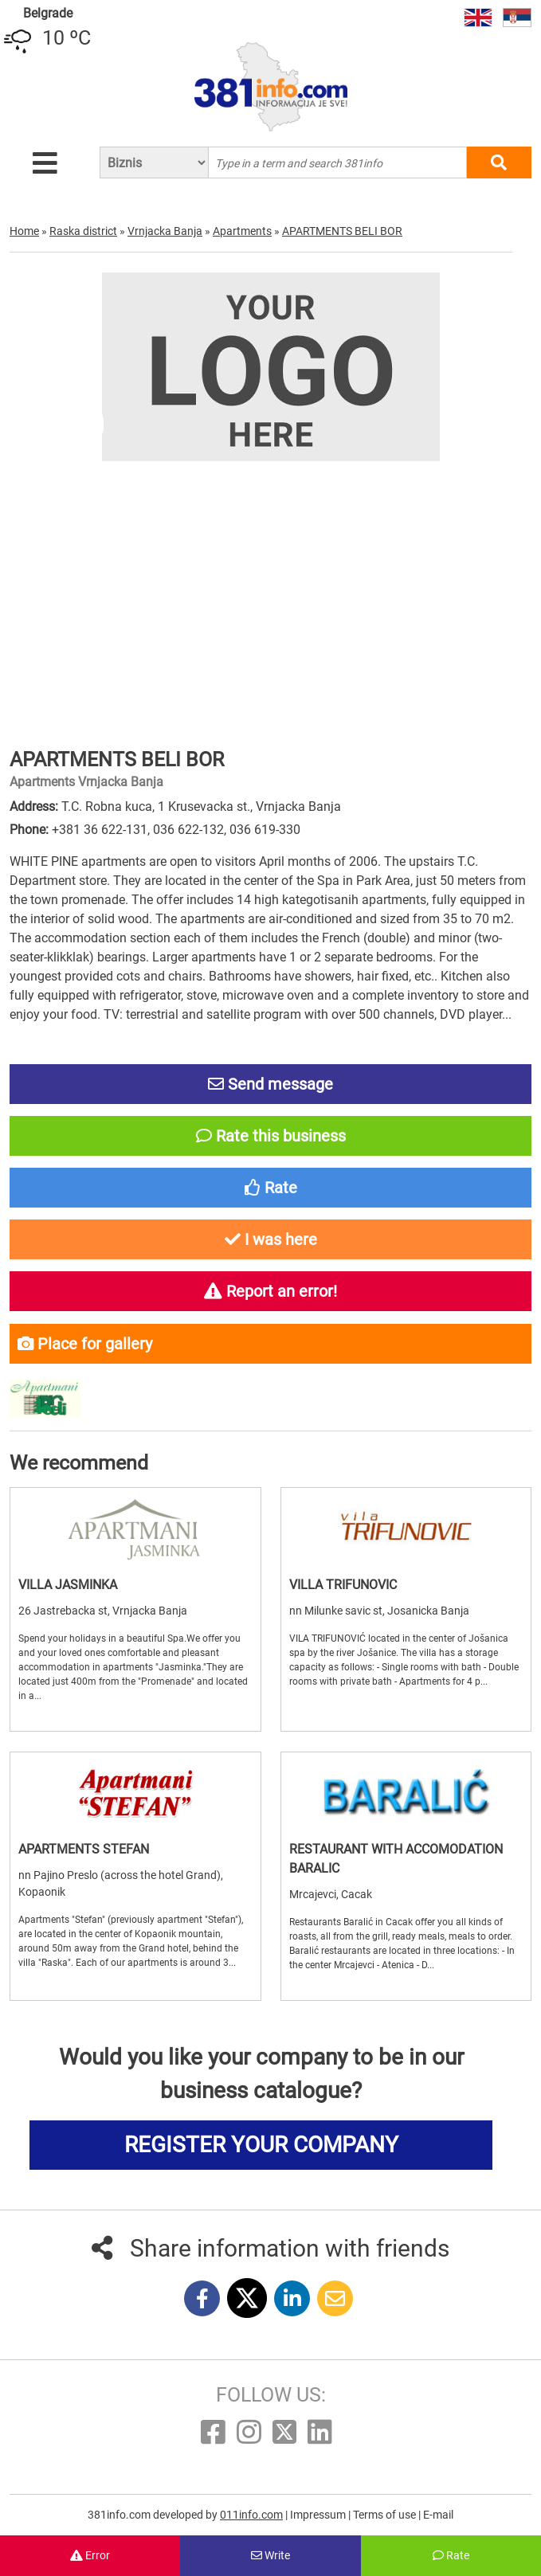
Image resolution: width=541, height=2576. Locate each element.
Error (90, 2555)
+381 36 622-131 (99, 829)
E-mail (438, 2514)
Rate (451, 2555)
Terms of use (385, 2514)
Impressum (319, 2514)
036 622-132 (188, 829)
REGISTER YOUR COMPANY (261, 2145)
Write (270, 2555)
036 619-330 (264, 829)
